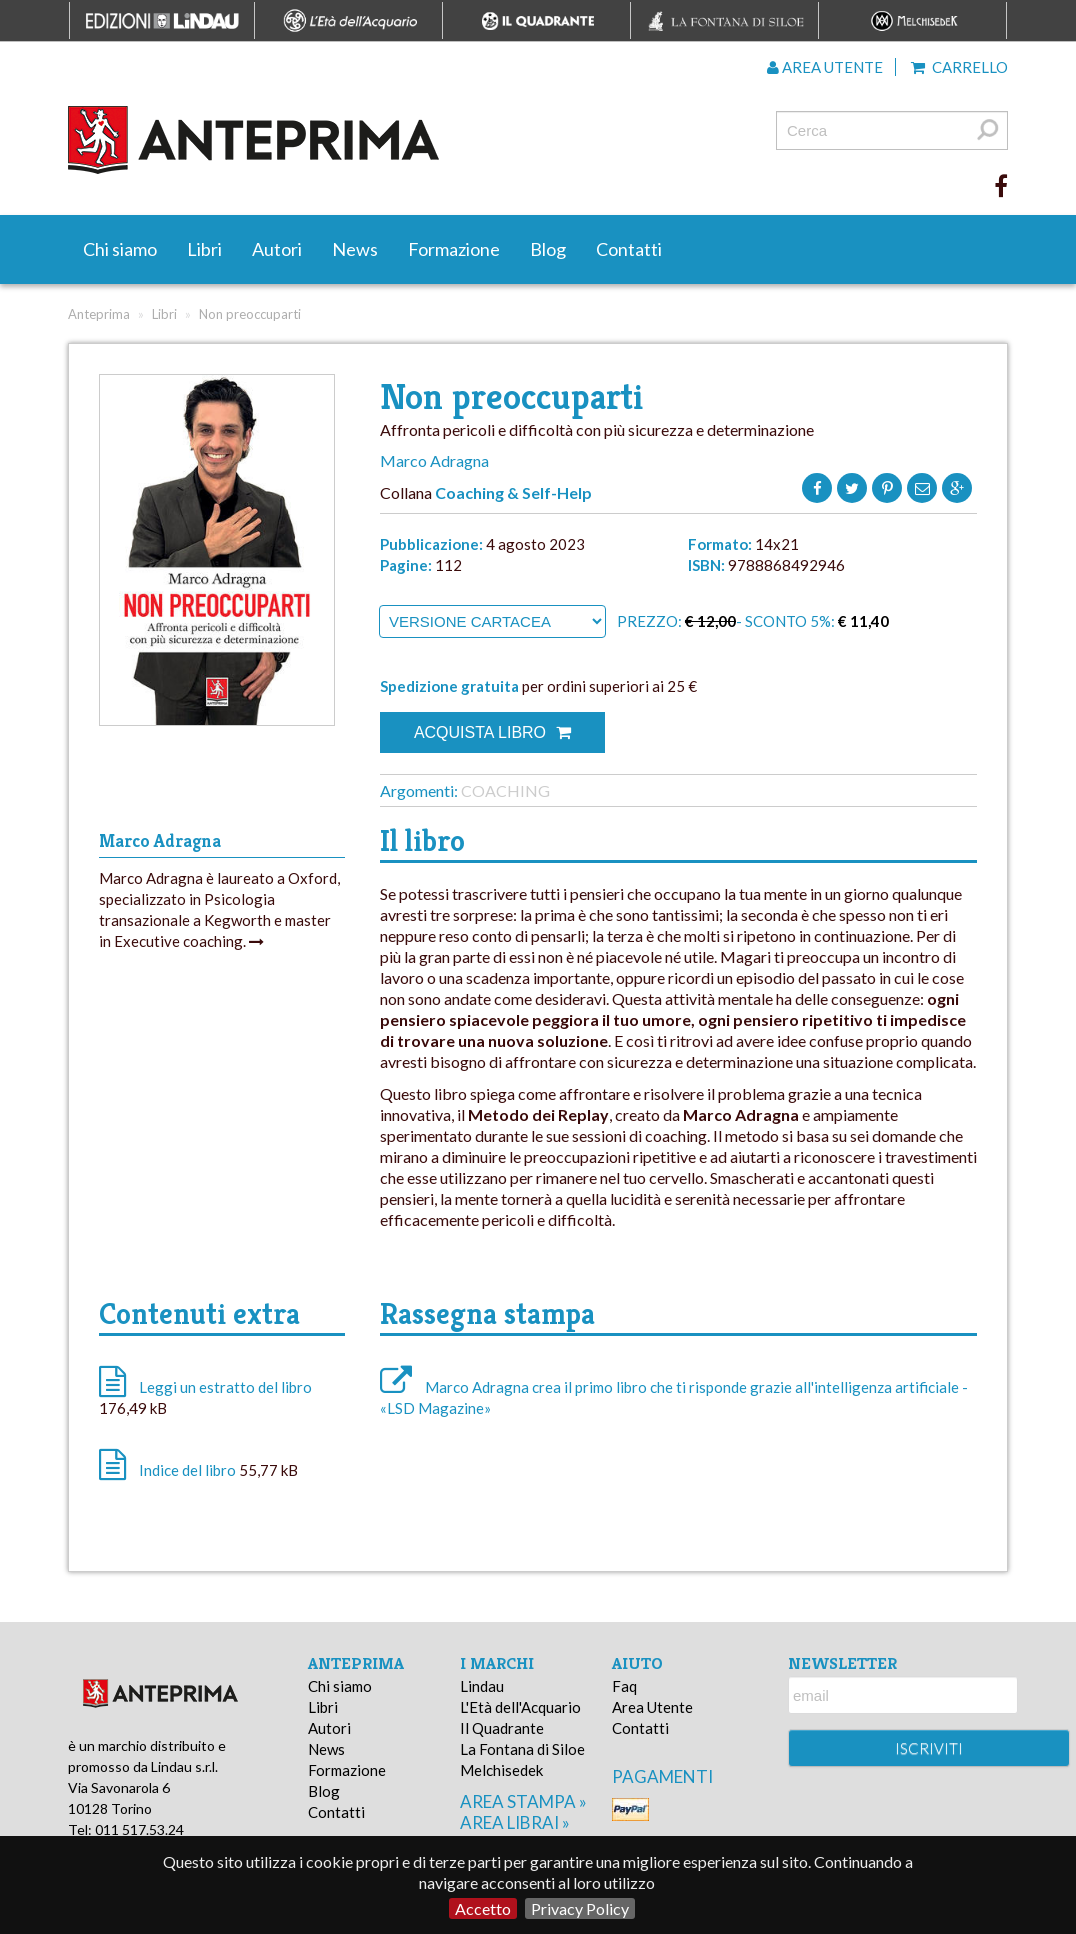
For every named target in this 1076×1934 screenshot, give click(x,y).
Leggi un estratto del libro (225, 1387)
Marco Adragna (434, 460)
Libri (204, 249)
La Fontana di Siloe (522, 1749)
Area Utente (652, 1707)
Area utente (825, 67)
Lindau (482, 1686)
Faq (624, 1686)
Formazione (454, 249)
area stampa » (523, 1801)
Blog (548, 249)
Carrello (959, 67)
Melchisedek (501, 1770)
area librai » (515, 1822)
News (355, 249)
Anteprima (99, 314)
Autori (277, 249)
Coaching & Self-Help (513, 492)
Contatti (629, 249)
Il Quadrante (502, 1728)
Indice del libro (187, 1470)
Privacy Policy (580, 1908)
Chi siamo (120, 249)
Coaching (505, 790)
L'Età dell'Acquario (520, 1707)
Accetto (483, 1908)
